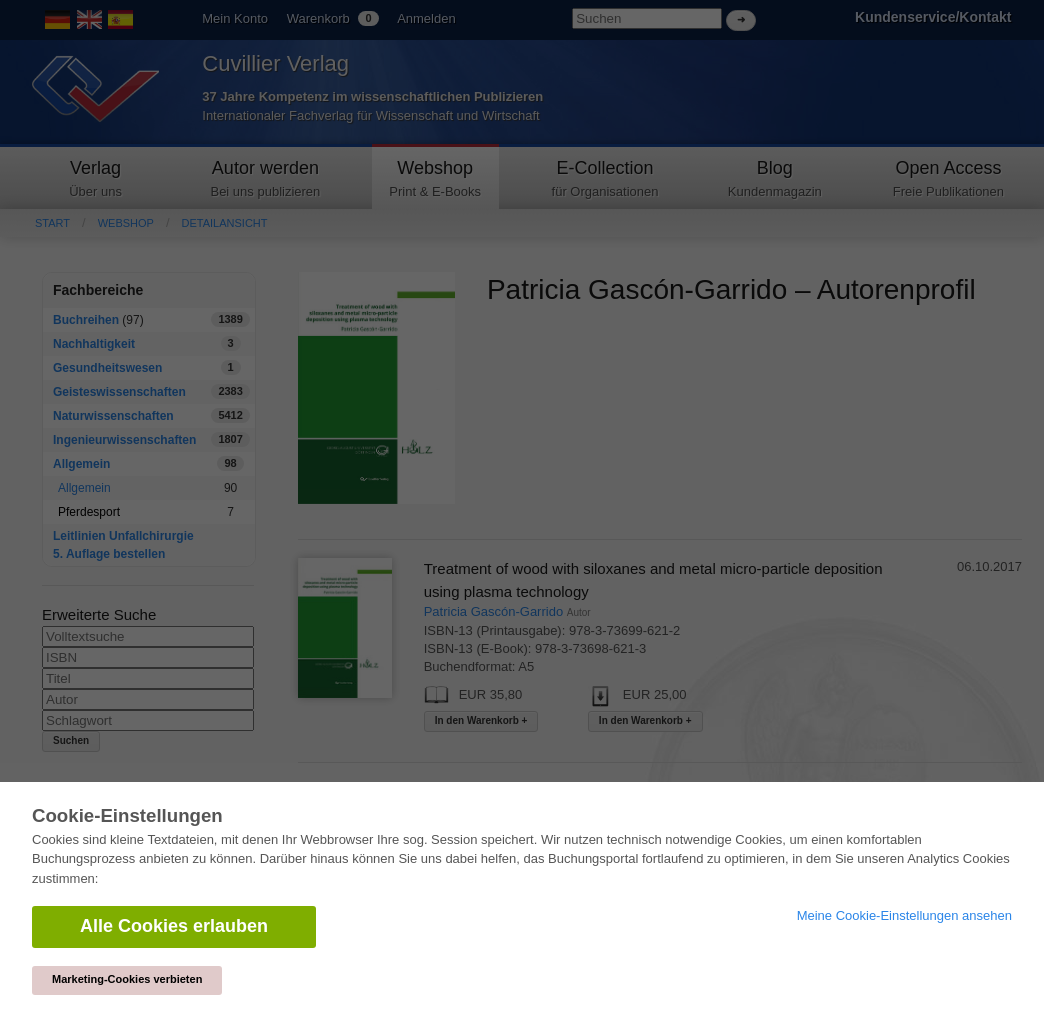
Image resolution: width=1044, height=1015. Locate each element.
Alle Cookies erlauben (174, 926)
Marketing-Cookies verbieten (127, 979)
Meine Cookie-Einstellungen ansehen (904, 915)
